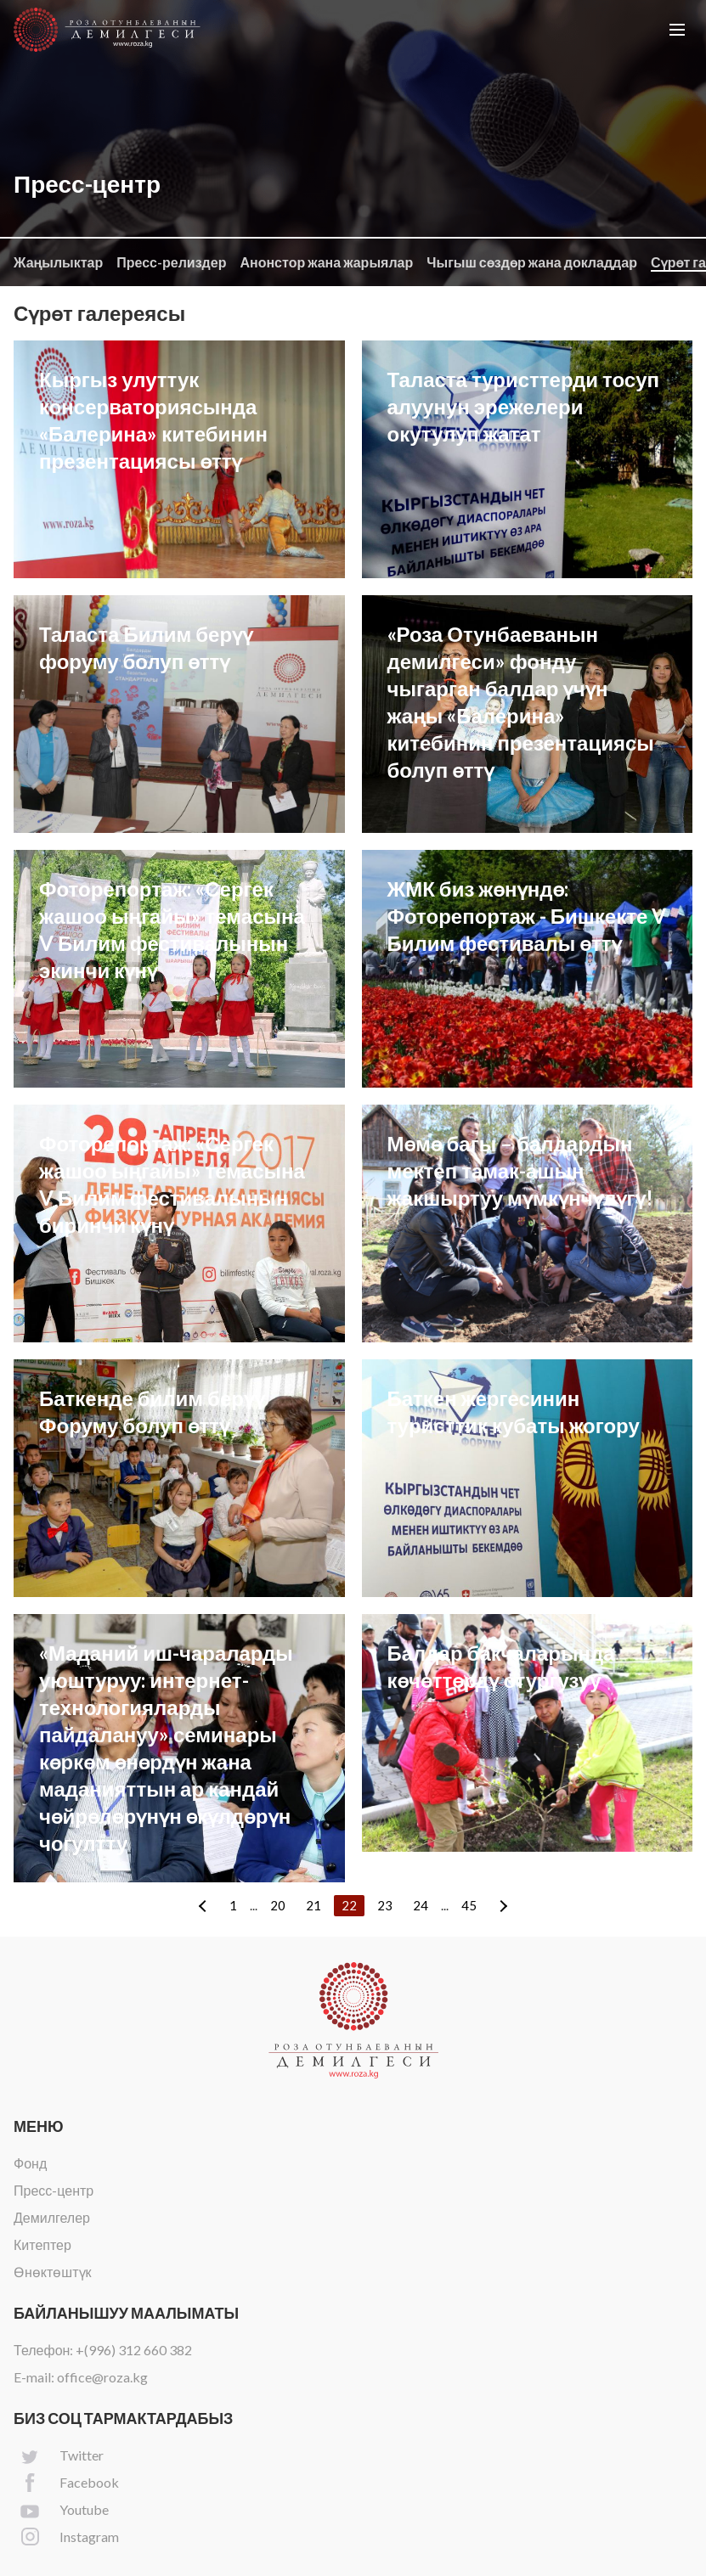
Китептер (42, 2244)
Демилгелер (52, 2217)
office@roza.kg (102, 2377)
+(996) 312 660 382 (134, 2350)
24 (420, 1905)
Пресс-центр (53, 2190)
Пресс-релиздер (171, 262)
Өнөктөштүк (53, 2272)
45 (469, 1905)
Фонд (30, 2163)
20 (277, 1905)
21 (313, 1905)
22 (349, 1905)
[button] (677, 29)
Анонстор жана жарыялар (326, 262)
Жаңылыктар (58, 262)
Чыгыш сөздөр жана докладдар (531, 262)
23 (385, 1905)
